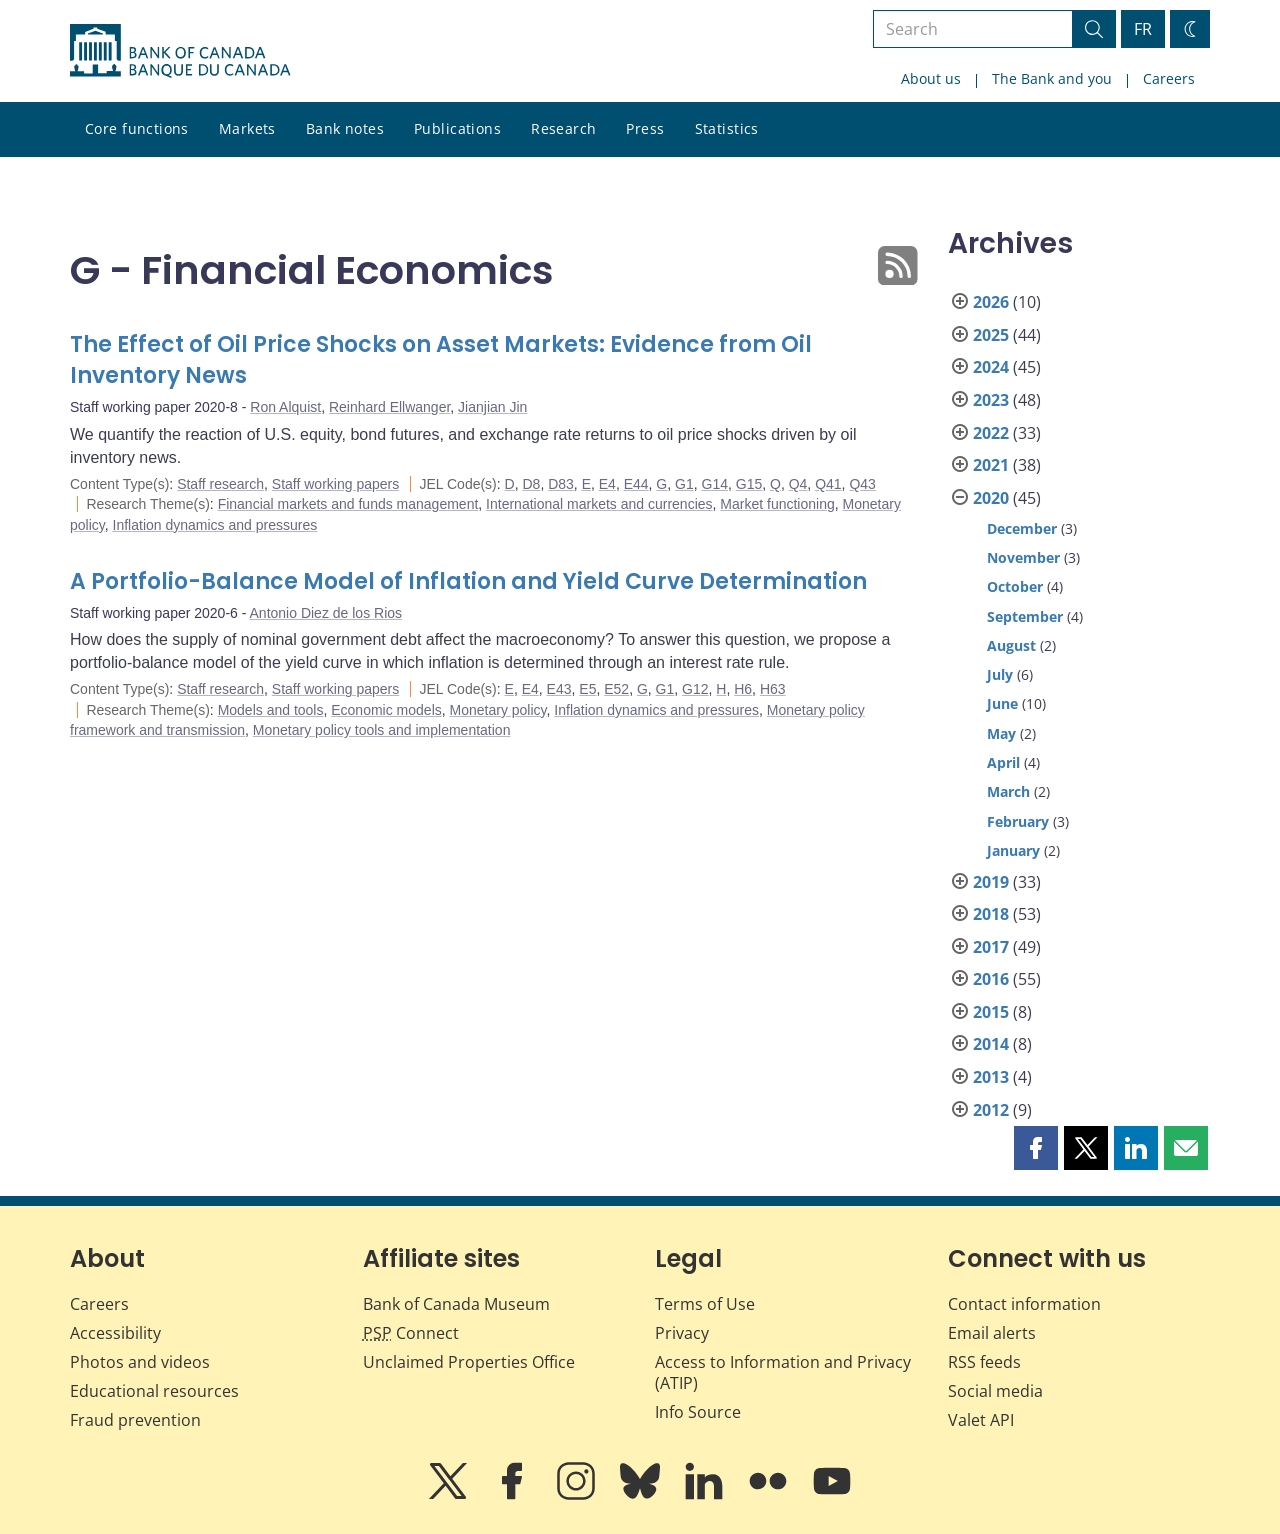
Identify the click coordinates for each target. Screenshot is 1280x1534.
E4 (607, 484)
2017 (991, 947)
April (1003, 762)
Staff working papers (335, 484)
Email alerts (992, 1333)
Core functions (137, 128)
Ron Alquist (285, 407)
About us (931, 78)
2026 (991, 302)
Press (645, 128)
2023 (991, 400)
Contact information (1024, 1304)
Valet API (981, 1420)
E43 (559, 689)
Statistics (727, 128)
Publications (457, 128)
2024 (991, 367)
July (1000, 674)
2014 (991, 1044)
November (1023, 557)
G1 (684, 484)
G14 (715, 484)
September (1025, 616)
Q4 (798, 484)
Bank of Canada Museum (456, 1304)
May (1001, 733)
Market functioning (777, 504)
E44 (636, 484)
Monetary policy (498, 710)
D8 (531, 484)
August (1011, 645)
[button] (1036, 1148)
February (1018, 821)
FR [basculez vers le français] (1143, 29)
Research (563, 128)
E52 (616, 689)
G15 (749, 484)
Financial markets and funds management (348, 504)
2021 (991, 465)
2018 (991, 914)
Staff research (220, 484)
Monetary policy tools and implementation (382, 730)
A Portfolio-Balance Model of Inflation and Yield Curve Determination (468, 581)
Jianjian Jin (492, 407)
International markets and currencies (599, 504)
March (1008, 791)
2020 (991, 498)
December (1022, 528)
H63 (773, 689)
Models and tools (271, 710)
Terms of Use (705, 1304)
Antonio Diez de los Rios (326, 613)
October (1015, 586)
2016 (991, 979)
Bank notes (345, 128)
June (1002, 703)
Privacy (682, 1333)
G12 (695, 689)
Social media (995, 1391)
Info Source (698, 1412)
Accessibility (115, 1333)
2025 (991, 335)
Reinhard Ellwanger (389, 407)
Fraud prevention (135, 1420)
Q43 (862, 484)
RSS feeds (984, 1362)
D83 (561, 484)
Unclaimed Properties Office (469, 1362)
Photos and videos (140, 1362)
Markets (247, 128)
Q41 (828, 484)
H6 (743, 689)
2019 (991, 882)
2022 (991, 433)
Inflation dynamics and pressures (215, 525)
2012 (991, 1110)
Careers (1169, 78)
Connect (411, 1333)
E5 (587, 689)
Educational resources (154, 1391)
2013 (991, 1077)
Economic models (386, 710)
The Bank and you (1052, 78)
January (1013, 850)
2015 (991, 1012)
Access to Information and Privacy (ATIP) (783, 1372)
